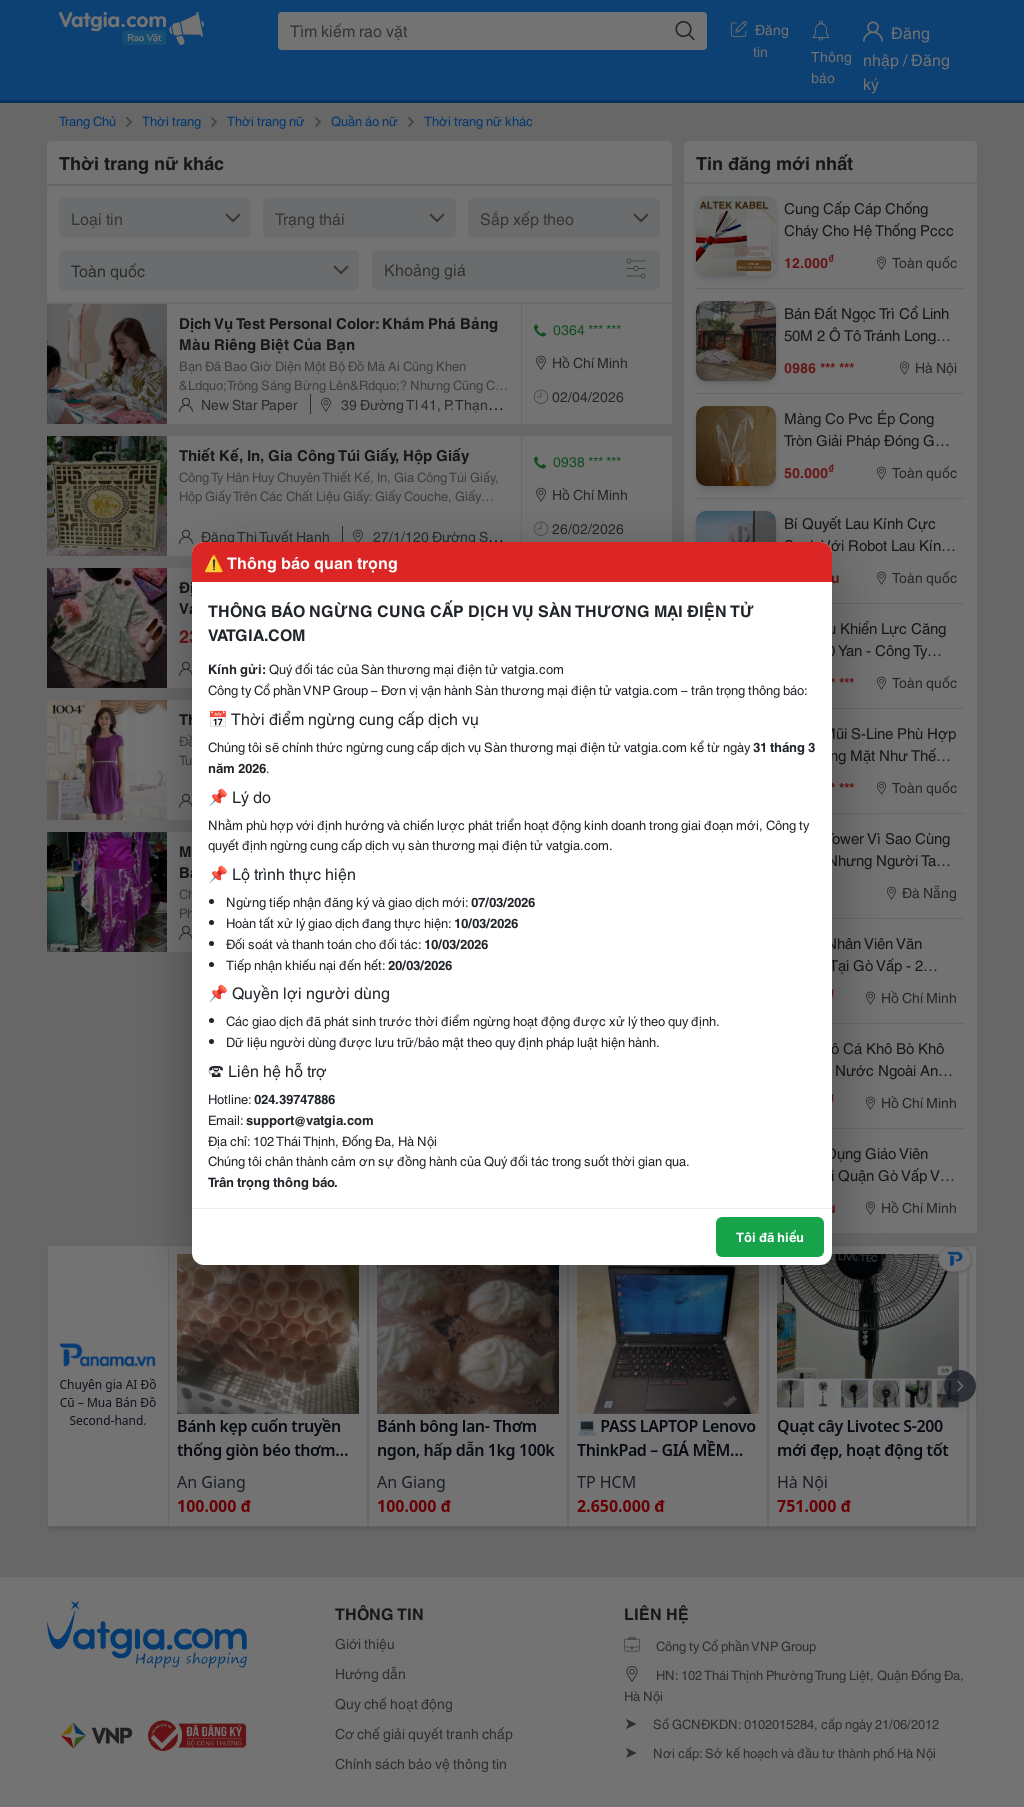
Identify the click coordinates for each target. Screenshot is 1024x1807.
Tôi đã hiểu (770, 1236)
